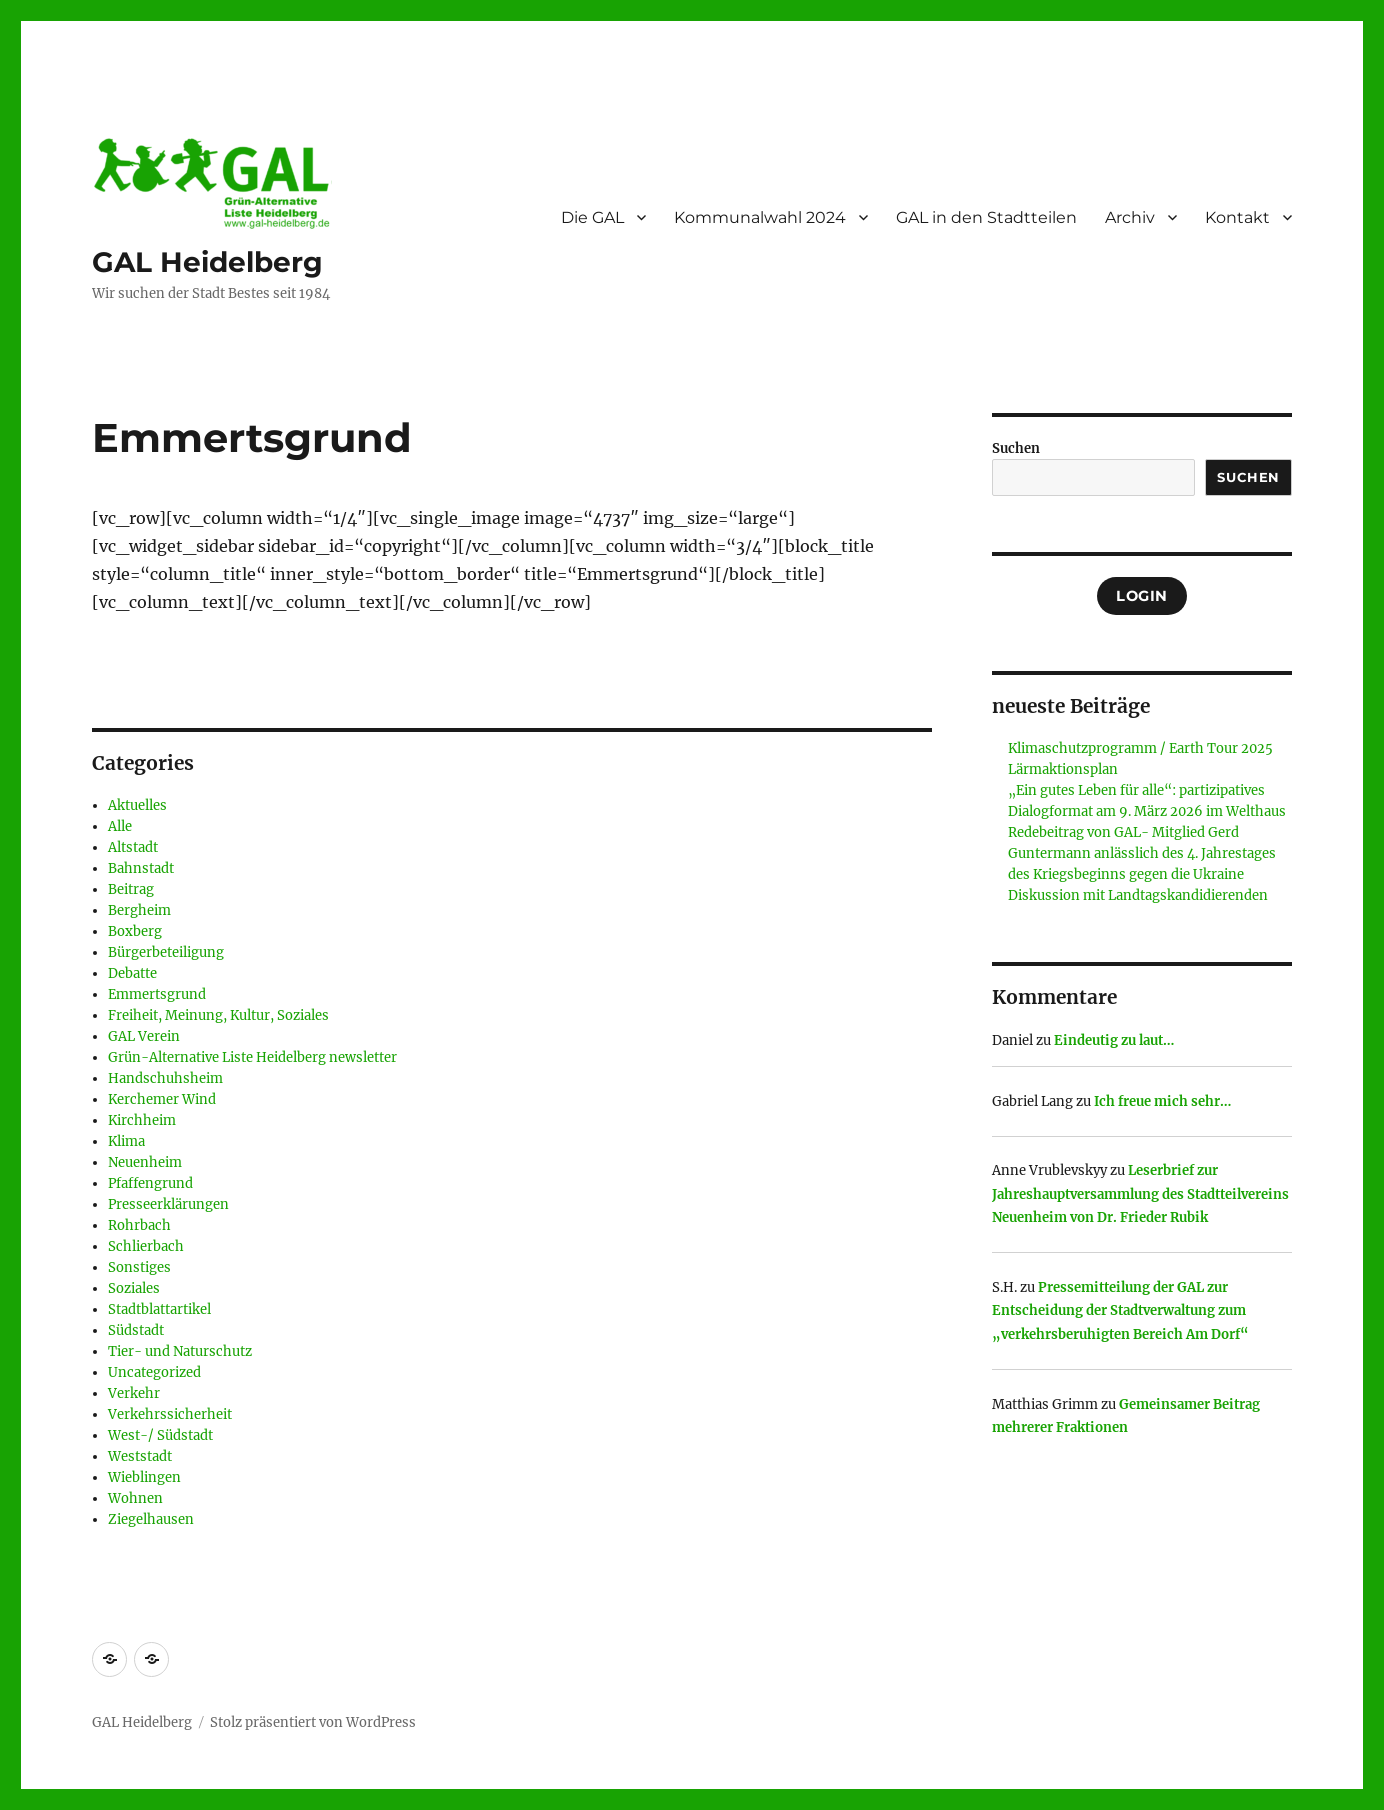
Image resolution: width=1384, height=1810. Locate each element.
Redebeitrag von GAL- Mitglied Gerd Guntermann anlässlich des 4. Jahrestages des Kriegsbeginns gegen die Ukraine (1142, 853)
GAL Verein (144, 1036)
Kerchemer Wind (162, 1099)
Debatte (132, 973)
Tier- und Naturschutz (180, 1351)
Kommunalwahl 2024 (760, 217)
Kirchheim (142, 1120)
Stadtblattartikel (159, 1309)
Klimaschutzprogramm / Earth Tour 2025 (1140, 748)
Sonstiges (139, 1267)
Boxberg (135, 931)
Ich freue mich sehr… (1162, 1101)
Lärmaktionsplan (1063, 769)
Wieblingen (144, 1477)
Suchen (1016, 448)
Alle (120, 826)
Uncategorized (154, 1372)
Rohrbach (139, 1225)
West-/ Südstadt (160, 1435)
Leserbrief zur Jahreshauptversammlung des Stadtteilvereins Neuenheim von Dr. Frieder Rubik (1140, 1194)
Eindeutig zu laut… (1114, 1040)
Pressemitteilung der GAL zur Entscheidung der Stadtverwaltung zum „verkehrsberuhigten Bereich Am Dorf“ (1120, 1311)
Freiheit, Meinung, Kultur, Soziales (218, 1015)
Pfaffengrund (150, 1183)
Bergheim (139, 910)
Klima (126, 1141)
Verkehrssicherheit (170, 1414)
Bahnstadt (141, 868)
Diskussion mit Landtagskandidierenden (1138, 895)
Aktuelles (137, 805)
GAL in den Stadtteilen (986, 217)
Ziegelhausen (151, 1519)
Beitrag (131, 889)
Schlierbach (146, 1246)
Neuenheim (145, 1162)
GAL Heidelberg (207, 262)
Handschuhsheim (165, 1078)
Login (1142, 596)
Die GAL (592, 217)
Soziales (134, 1288)
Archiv (1130, 217)
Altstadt (133, 847)
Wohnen (135, 1498)
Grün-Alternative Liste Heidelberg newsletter (252, 1057)
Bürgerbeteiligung (166, 952)
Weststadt (140, 1456)
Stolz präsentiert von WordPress (313, 1722)
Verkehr (134, 1393)
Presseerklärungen (168, 1204)
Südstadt (136, 1330)
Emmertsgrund (157, 994)
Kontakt (1237, 217)
